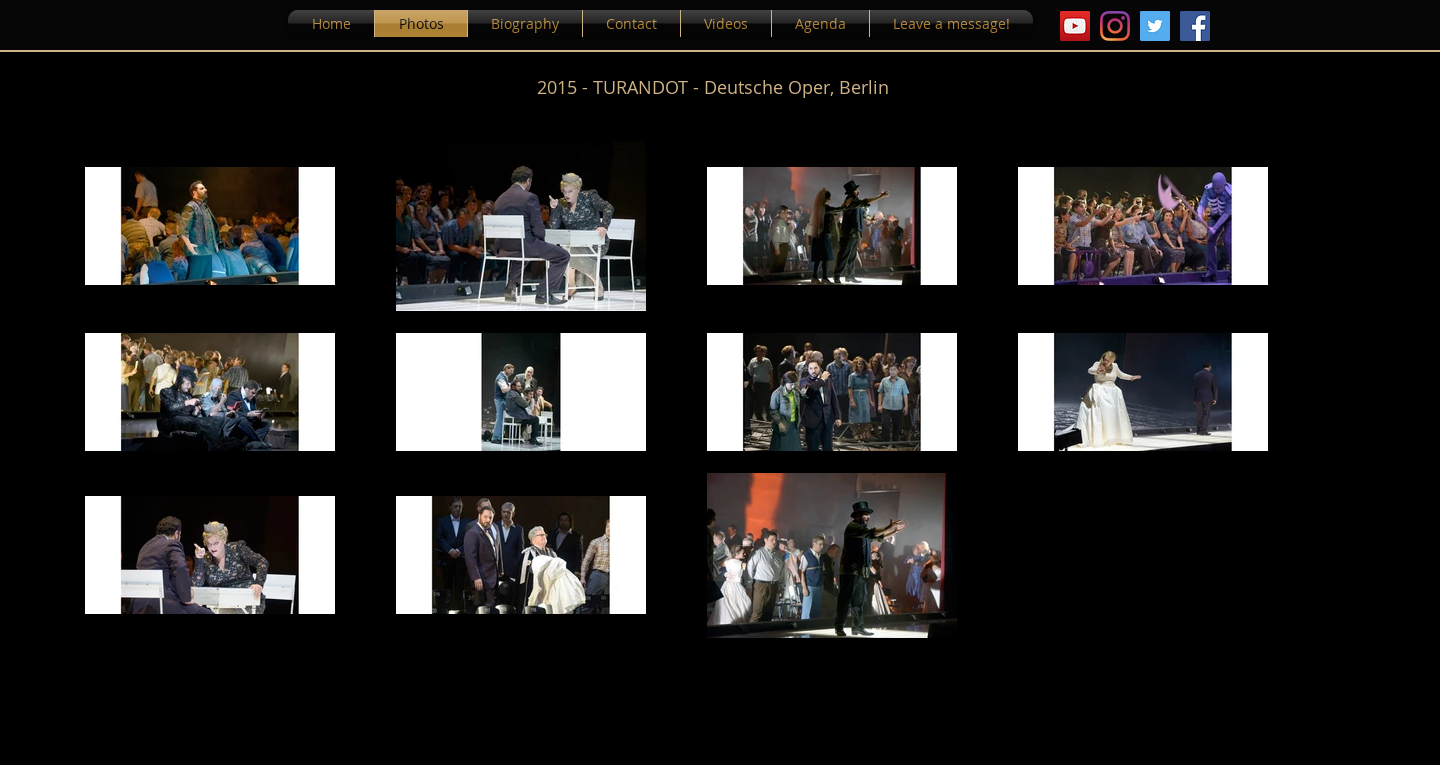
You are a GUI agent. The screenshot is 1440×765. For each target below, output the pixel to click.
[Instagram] (1115, 26)
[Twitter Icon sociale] (1155, 26)
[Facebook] (1195, 26)
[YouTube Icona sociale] (1075, 26)
